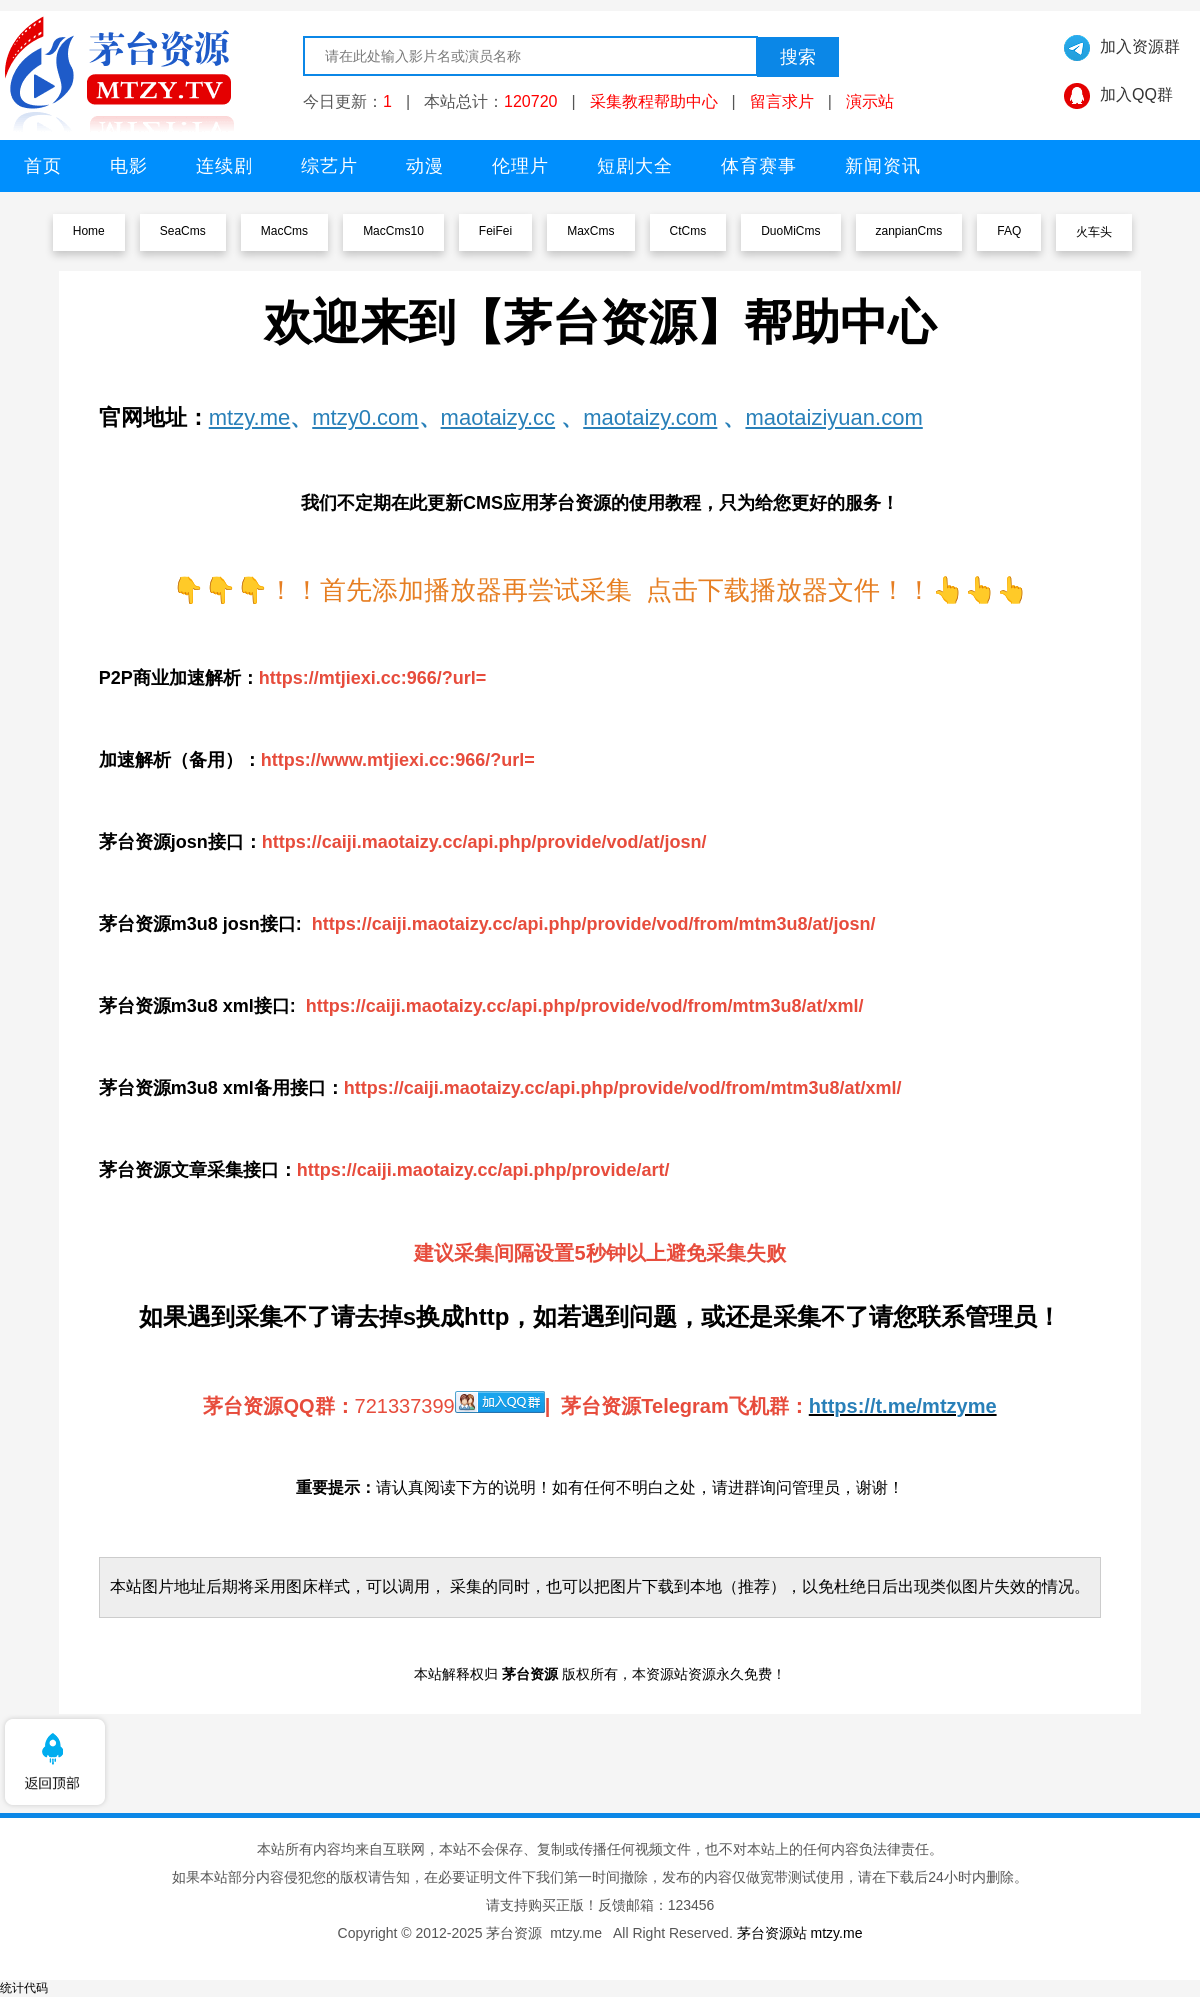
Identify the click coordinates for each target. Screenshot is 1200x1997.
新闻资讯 (883, 166)
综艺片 (329, 166)
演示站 (870, 101)
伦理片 (520, 166)
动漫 (425, 166)
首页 (43, 166)
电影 (129, 166)
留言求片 (782, 101)
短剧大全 (635, 166)
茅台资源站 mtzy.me (800, 1933)
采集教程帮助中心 (654, 101)
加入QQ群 (1136, 94)
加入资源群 (1140, 46)
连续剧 (224, 166)
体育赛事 (759, 166)
